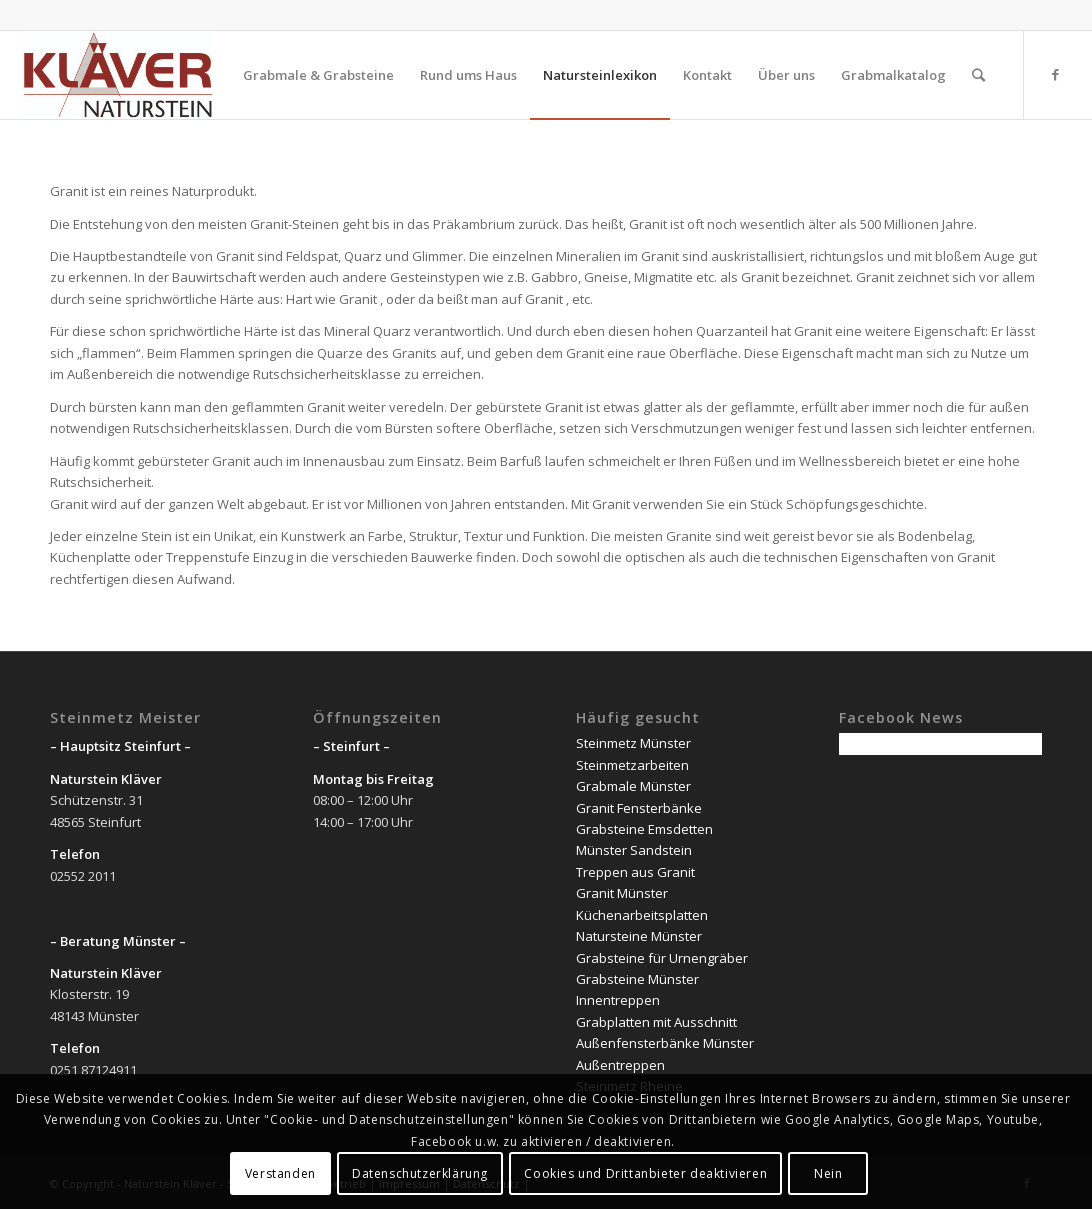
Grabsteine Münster (637, 979)
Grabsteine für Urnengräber (662, 958)
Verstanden (280, 1173)
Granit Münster (622, 893)
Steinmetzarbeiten (632, 765)
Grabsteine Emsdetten (644, 829)
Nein (828, 1173)
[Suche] (978, 75)
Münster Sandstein (634, 850)
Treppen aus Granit (635, 872)
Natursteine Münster (639, 936)
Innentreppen (618, 1000)
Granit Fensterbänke (639, 808)
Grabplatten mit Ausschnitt (656, 1022)
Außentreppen (620, 1065)
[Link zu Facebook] (1055, 74)
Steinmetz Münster (633, 743)
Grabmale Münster (633, 786)
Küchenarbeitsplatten (642, 915)
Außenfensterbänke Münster (665, 1043)
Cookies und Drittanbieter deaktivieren (645, 1173)
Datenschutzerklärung (420, 1173)
